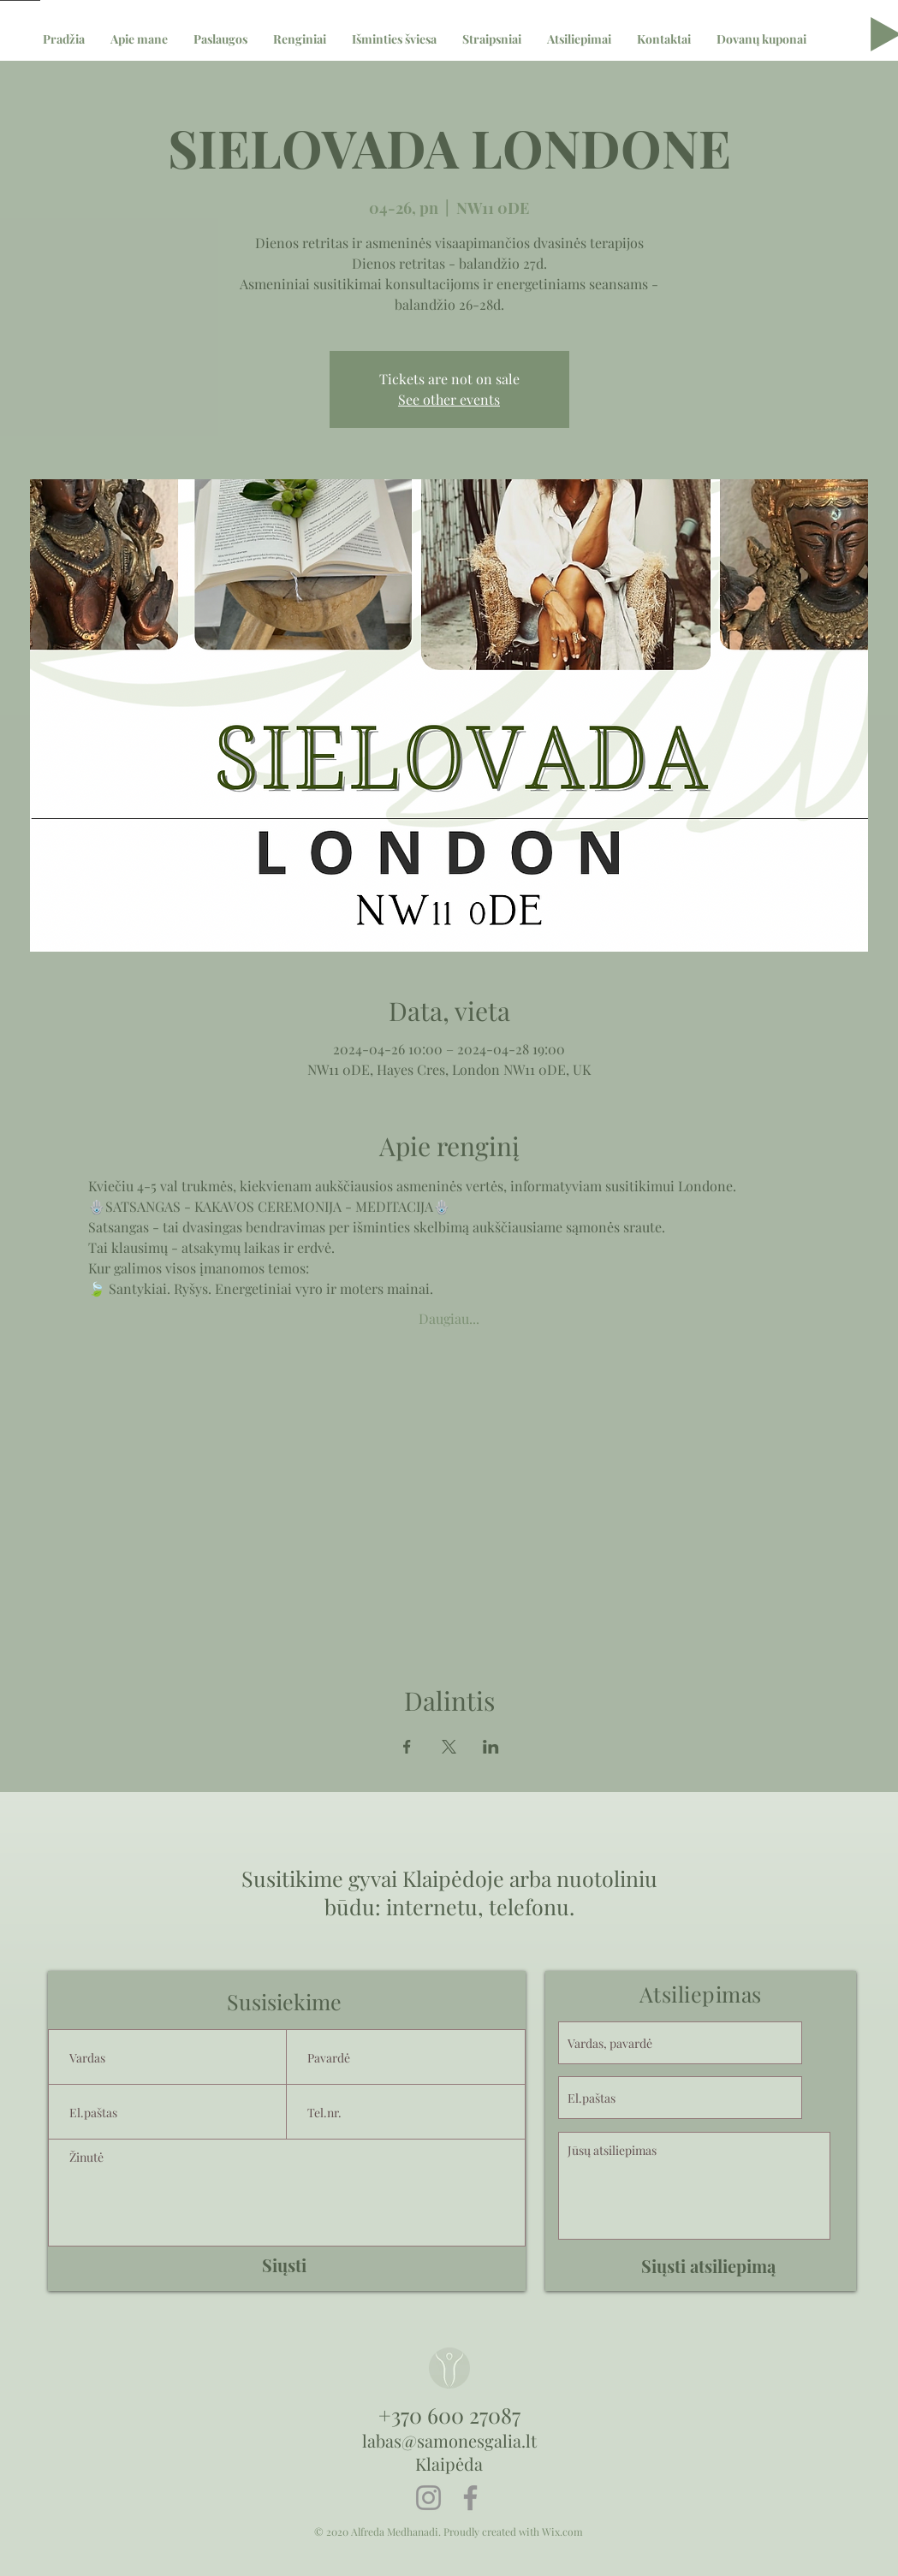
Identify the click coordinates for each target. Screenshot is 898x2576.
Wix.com (562, 2531)
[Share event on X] (449, 1747)
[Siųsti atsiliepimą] (708, 2266)
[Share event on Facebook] (407, 1747)
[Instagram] (428, 2497)
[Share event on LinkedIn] (491, 1747)
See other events (449, 399)
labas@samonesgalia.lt (449, 2440)
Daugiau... (449, 1318)
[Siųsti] (284, 2265)
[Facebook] (470, 2497)
